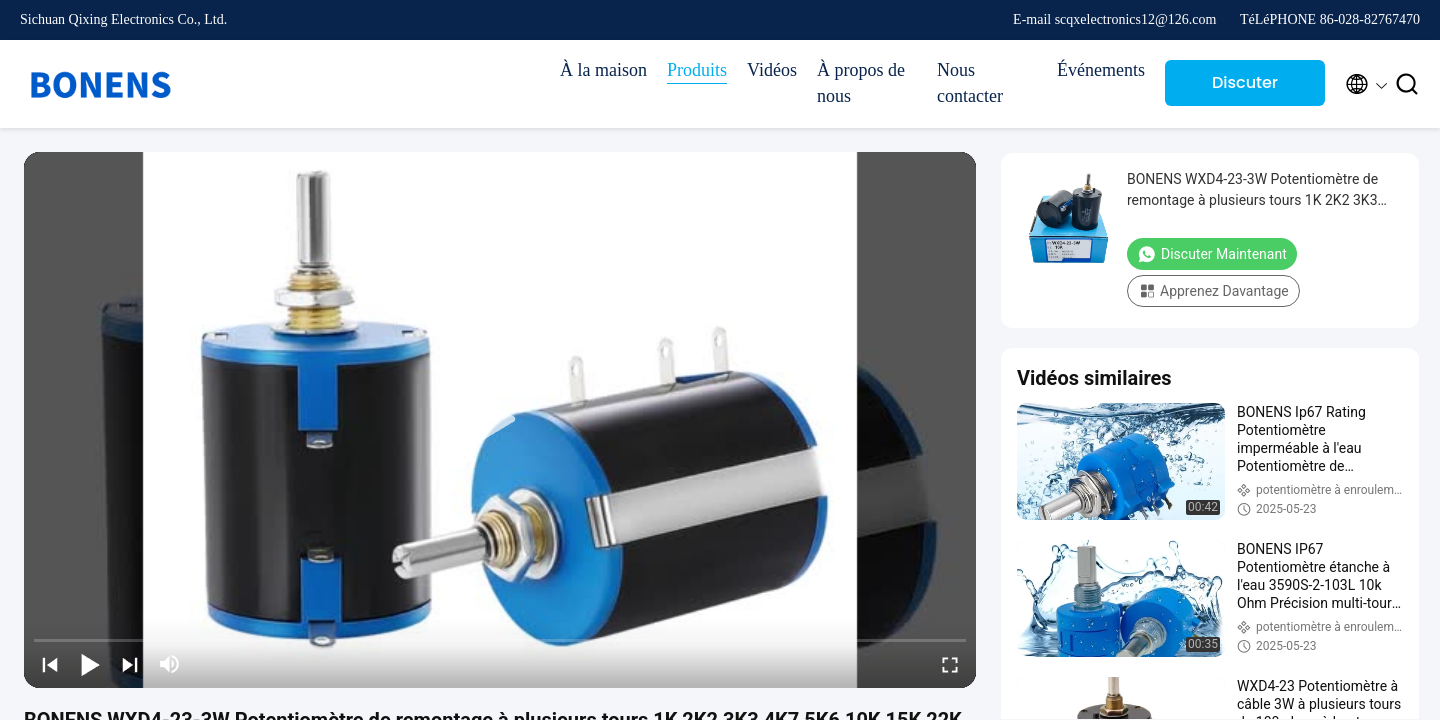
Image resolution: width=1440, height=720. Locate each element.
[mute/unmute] (170, 664)
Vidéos (772, 70)
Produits (697, 70)
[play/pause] (90, 664)
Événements (1101, 70)
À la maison (603, 70)
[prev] (50, 664)
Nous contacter (970, 83)
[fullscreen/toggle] (950, 664)
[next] (130, 664)
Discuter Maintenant (1245, 88)
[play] (500, 420)
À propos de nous (861, 83)
